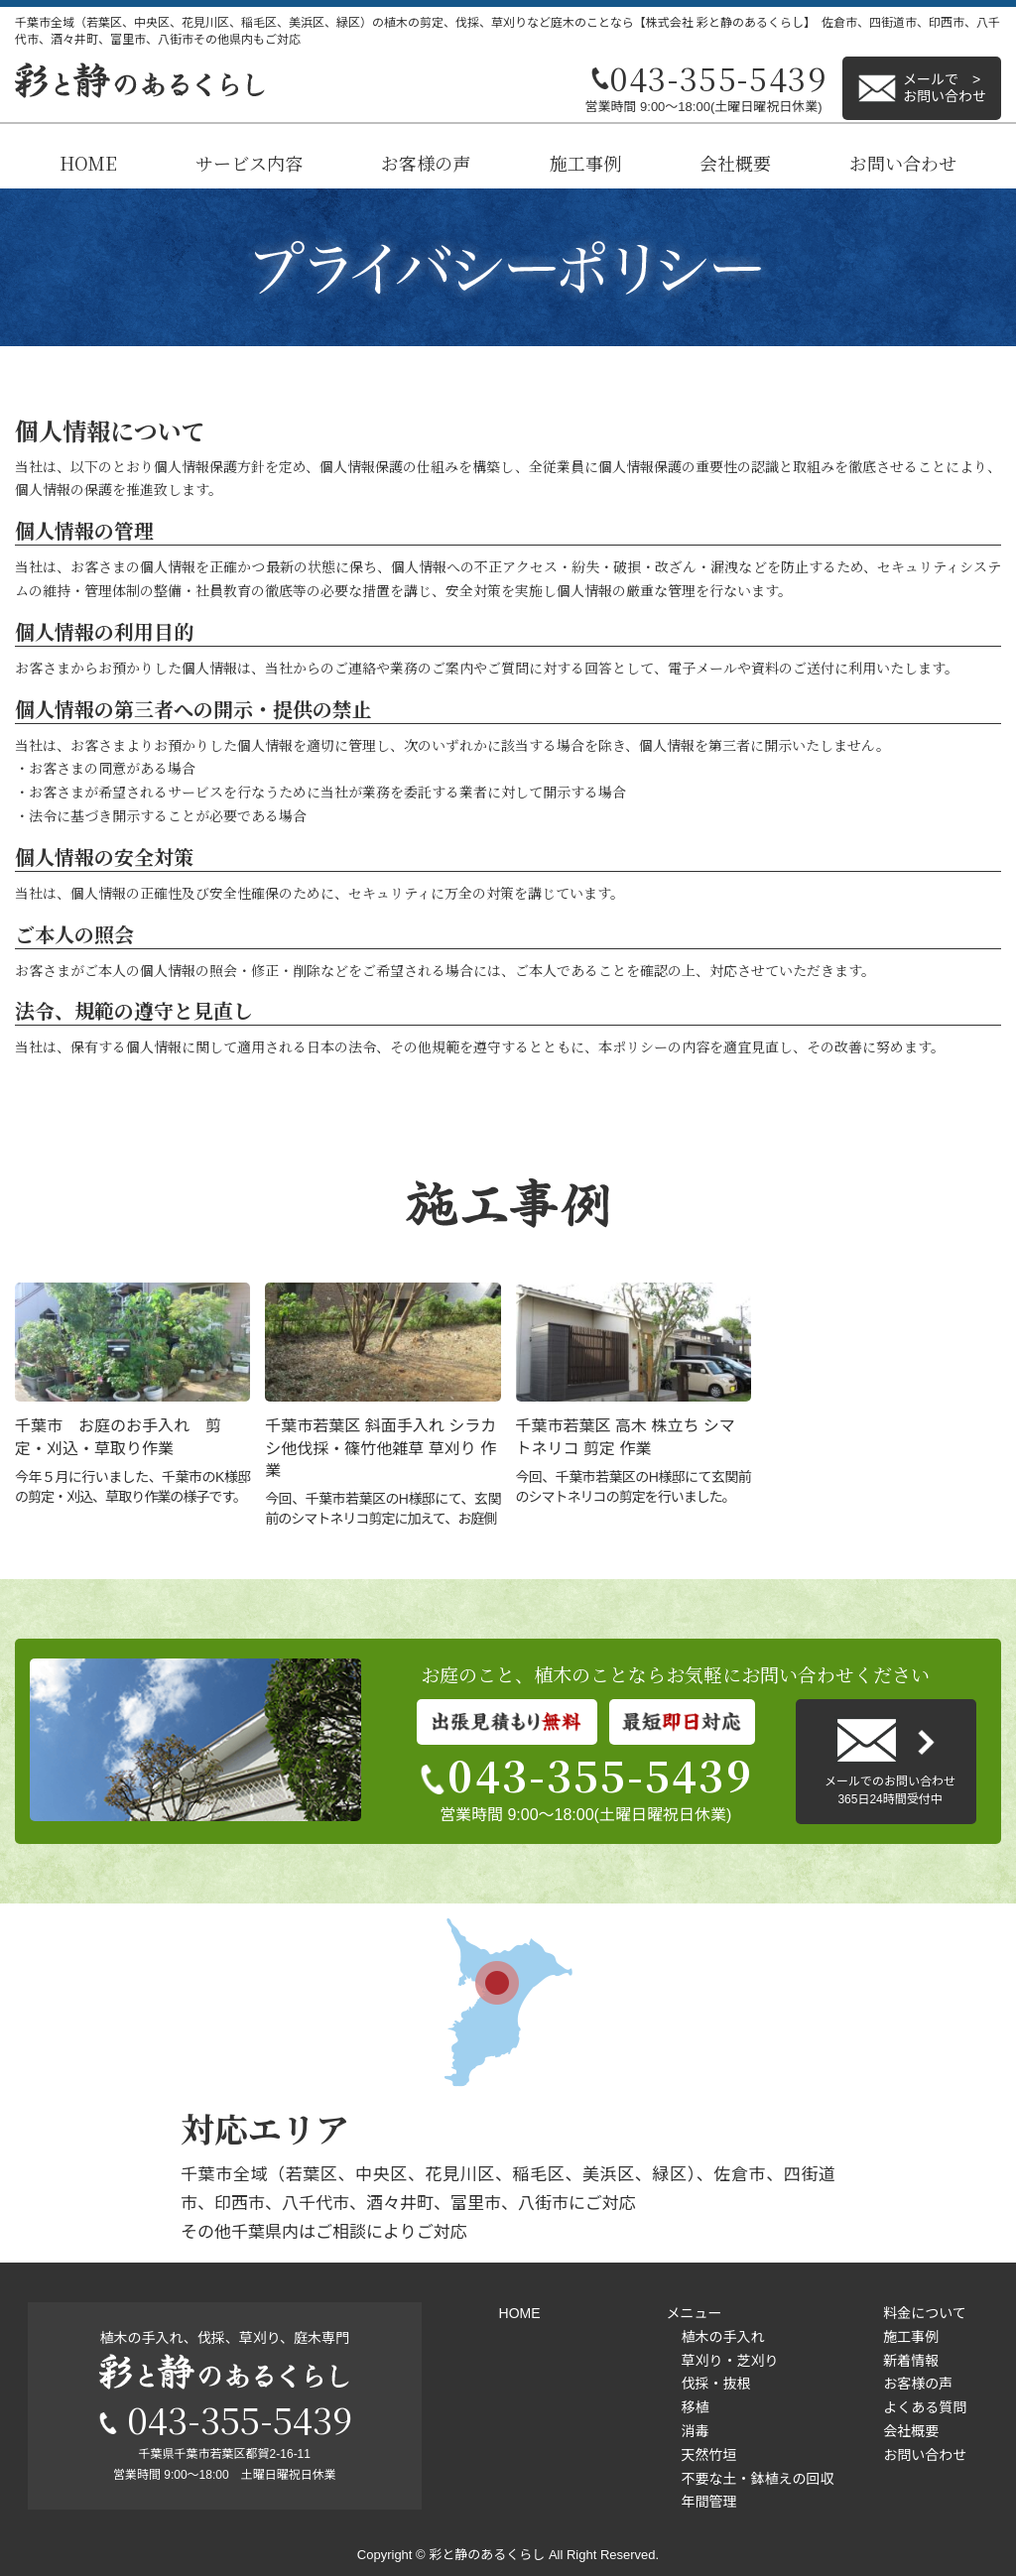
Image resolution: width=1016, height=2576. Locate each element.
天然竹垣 (708, 2455)
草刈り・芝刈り (729, 2361)
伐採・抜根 (715, 2384)
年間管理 (708, 2502)
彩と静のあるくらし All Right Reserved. (544, 2554)
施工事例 (585, 163)
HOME (88, 163)
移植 (694, 2407)
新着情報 (911, 2361)
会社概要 (735, 163)
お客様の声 (425, 163)
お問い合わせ (902, 163)
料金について (924, 2313)
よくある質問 (924, 2407)
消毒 (694, 2431)
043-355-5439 (585, 1774)
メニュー (693, 2313)
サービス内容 (249, 163)
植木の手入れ (722, 2337)
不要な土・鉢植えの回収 (757, 2479)
